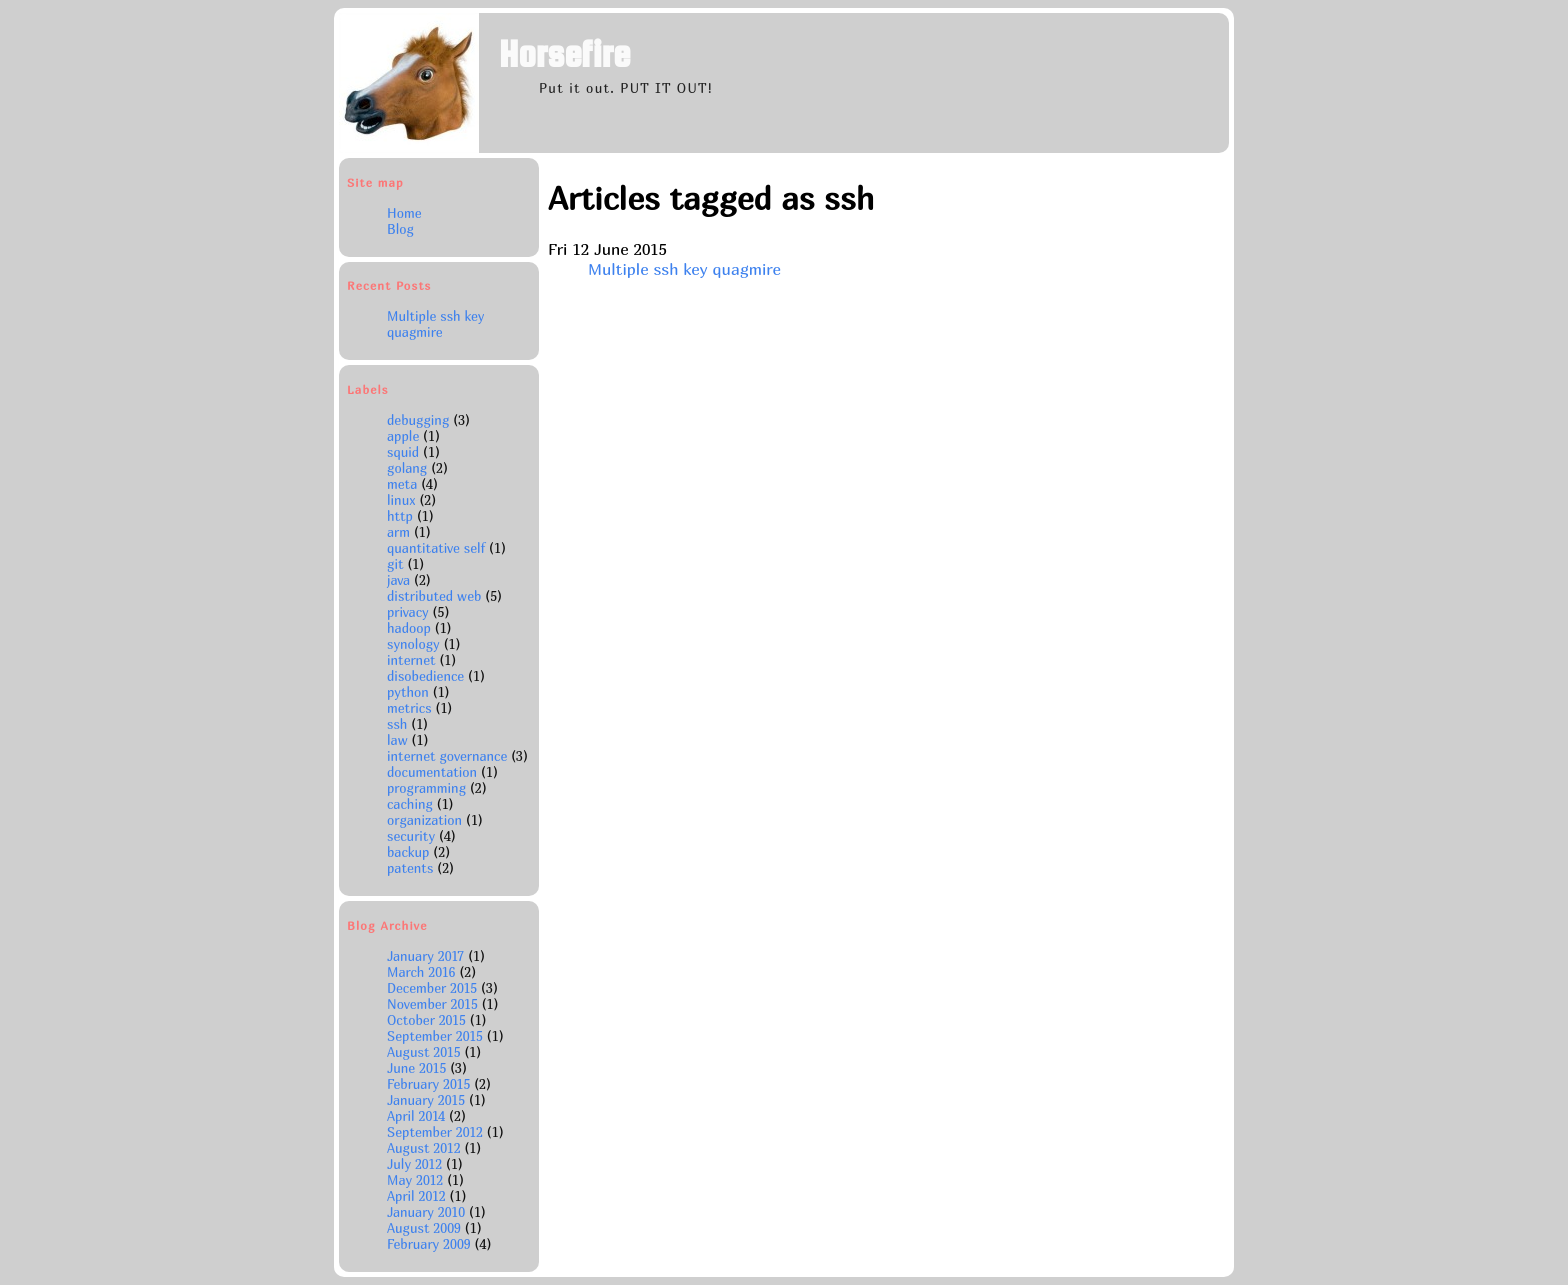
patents (410, 868)
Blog (400, 229)
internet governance (447, 756)
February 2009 (431, 1244)
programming (426, 788)
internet (411, 660)
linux (401, 500)
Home (404, 213)
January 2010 (428, 1212)
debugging (418, 420)
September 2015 (437, 1036)
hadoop (409, 628)
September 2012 (437, 1132)
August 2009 (426, 1228)
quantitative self (436, 548)
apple (403, 436)
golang (407, 468)
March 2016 (423, 972)
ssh (397, 724)
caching (410, 804)
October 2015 (428, 1020)
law (397, 740)
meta (402, 484)
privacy (408, 612)
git (395, 564)
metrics (409, 708)
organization (424, 820)
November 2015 (434, 1004)
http (400, 516)
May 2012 (417, 1180)
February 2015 (430, 1084)
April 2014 (418, 1116)
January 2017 (427, 956)
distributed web (434, 596)
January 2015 (428, 1100)
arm (398, 532)
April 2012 (418, 1196)
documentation (432, 772)
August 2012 (425, 1148)
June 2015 (418, 1068)
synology (413, 644)
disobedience (425, 676)
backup (408, 852)
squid (403, 452)
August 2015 (425, 1052)
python (408, 692)
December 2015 (434, 988)
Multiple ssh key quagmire (435, 324)
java (398, 580)
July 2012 (416, 1164)
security (411, 836)
